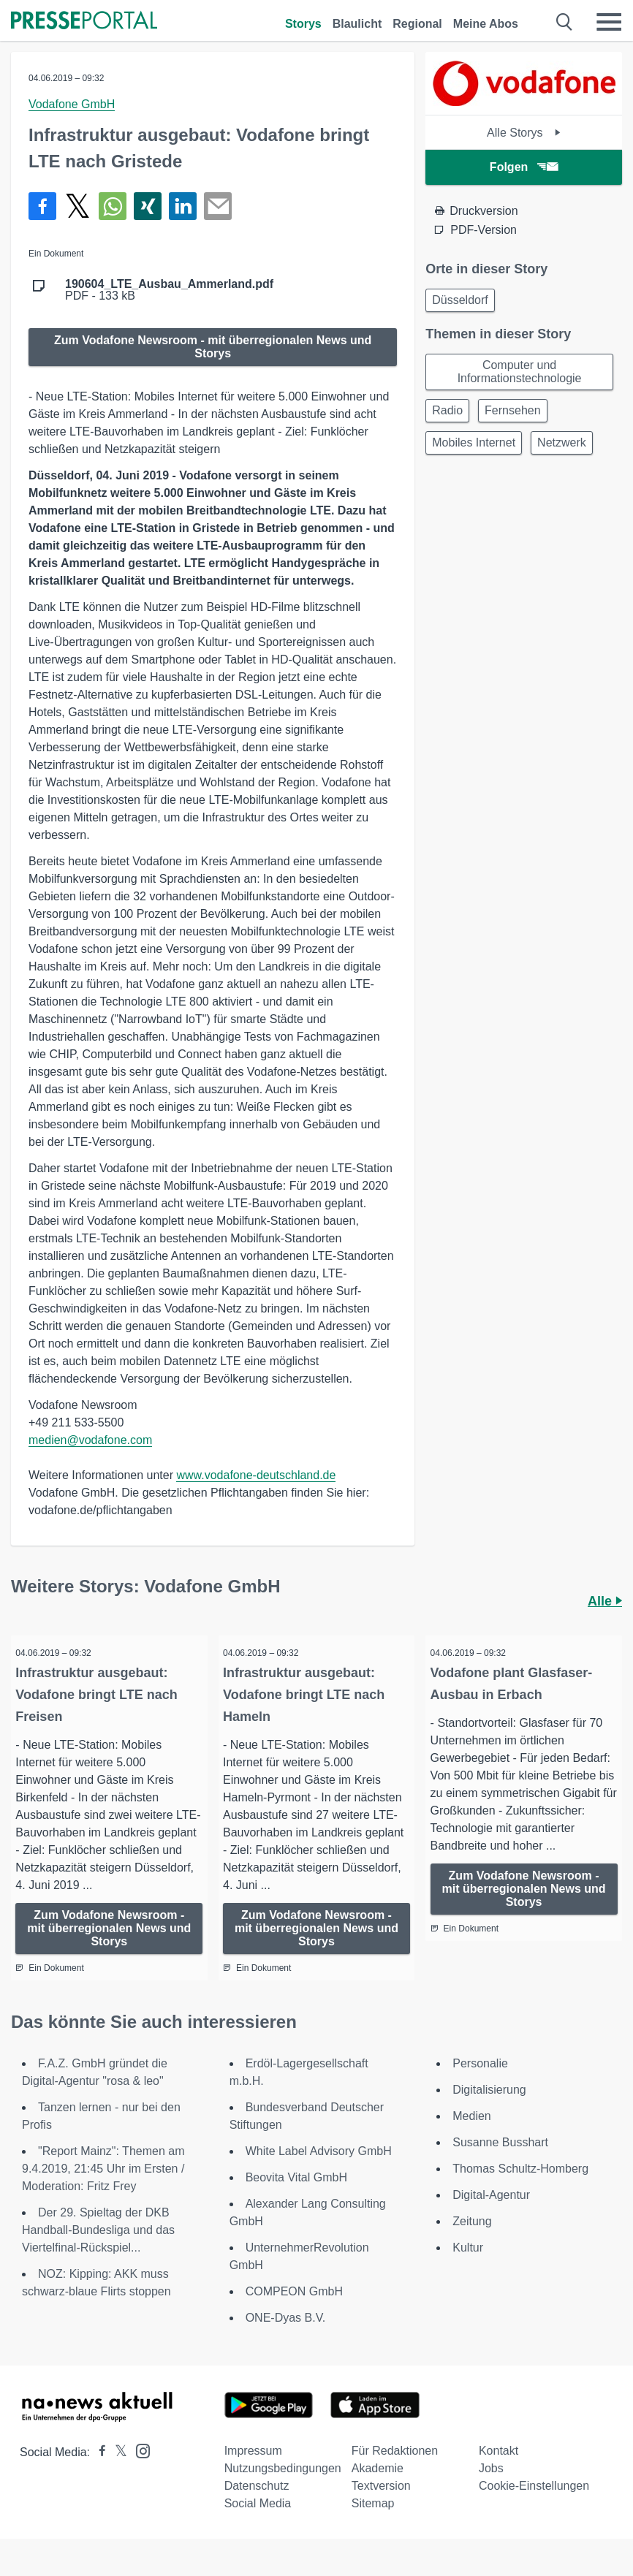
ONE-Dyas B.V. (286, 2337)
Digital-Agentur (491, 2214)
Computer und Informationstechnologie (520, 371)
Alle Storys (524, 132)
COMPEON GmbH (294, 2311)
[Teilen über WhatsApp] (112, 206)
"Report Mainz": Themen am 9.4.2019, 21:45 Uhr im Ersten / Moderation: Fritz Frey (103, 2188)
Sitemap (373, 2523)
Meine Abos (485, 24)
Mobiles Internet (473, 442)
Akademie (377, 2488)
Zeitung (471, 2241)
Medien (471, 2135)
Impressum (253, 2470)
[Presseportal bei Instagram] (138, 2469)
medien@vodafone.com (90, 1440)
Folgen (524, 167)
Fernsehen (513, 410)
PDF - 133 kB (169, 290)
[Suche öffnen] (565, 22)
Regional (417, 24)
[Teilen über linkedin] (183, 206)
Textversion (381, 2505)
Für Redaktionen (395, 2470)
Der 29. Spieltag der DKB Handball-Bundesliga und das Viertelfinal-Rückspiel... (98, 2249)
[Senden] (218, 206)
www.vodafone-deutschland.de (256, 1475)
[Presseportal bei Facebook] (98, 2472)
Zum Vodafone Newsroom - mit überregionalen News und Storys (212, 347)
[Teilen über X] (77, 206)
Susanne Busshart (500, 2162)
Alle (605, 1601)
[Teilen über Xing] (148, 206)
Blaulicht (357, 24)
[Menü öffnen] (609, 22)
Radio (447, 410)
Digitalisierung (489, 2109)
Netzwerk (561, 442)
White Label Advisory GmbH (319, 2171)
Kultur (467, 2267)
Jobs (491, 2488)
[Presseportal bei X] (116, 2472)
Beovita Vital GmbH (296, 2197)
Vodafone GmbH (72, 104)
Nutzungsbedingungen (282, 2488)
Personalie (480, 2083)
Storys (303, 24)
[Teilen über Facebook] (42, 206)
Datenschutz (256, 2505)
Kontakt (498, 2470)
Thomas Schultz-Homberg (520, 2188)
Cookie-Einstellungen (534, 2505)
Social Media (258, 2523)
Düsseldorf (460, 300)
